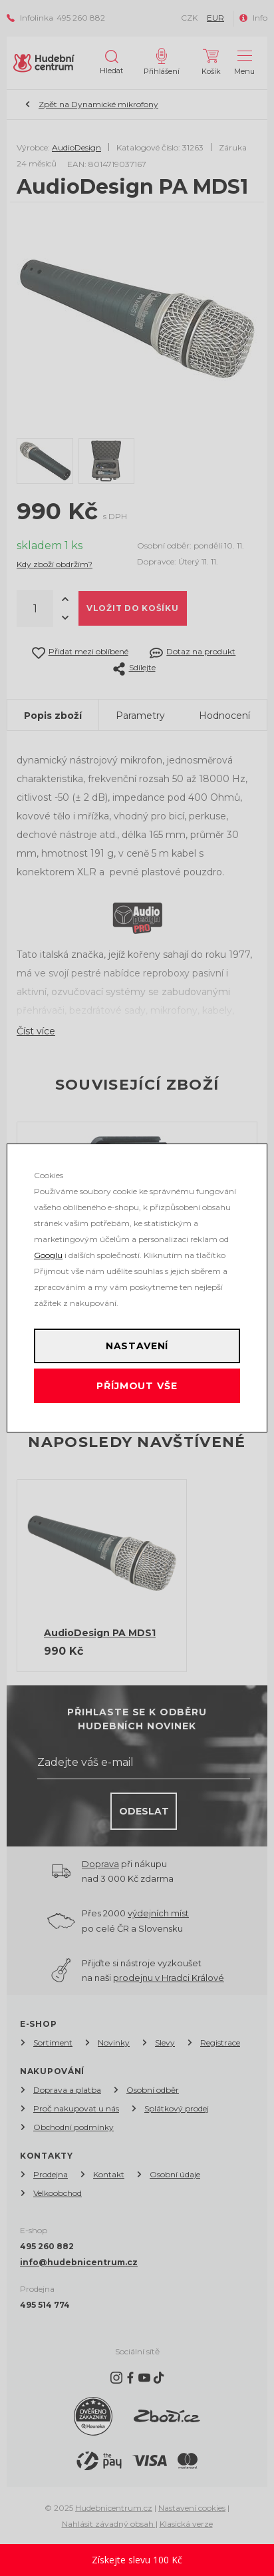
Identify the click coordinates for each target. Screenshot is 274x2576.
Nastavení (137, 1346)
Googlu (48, 1255)
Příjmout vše (136, 1386)
